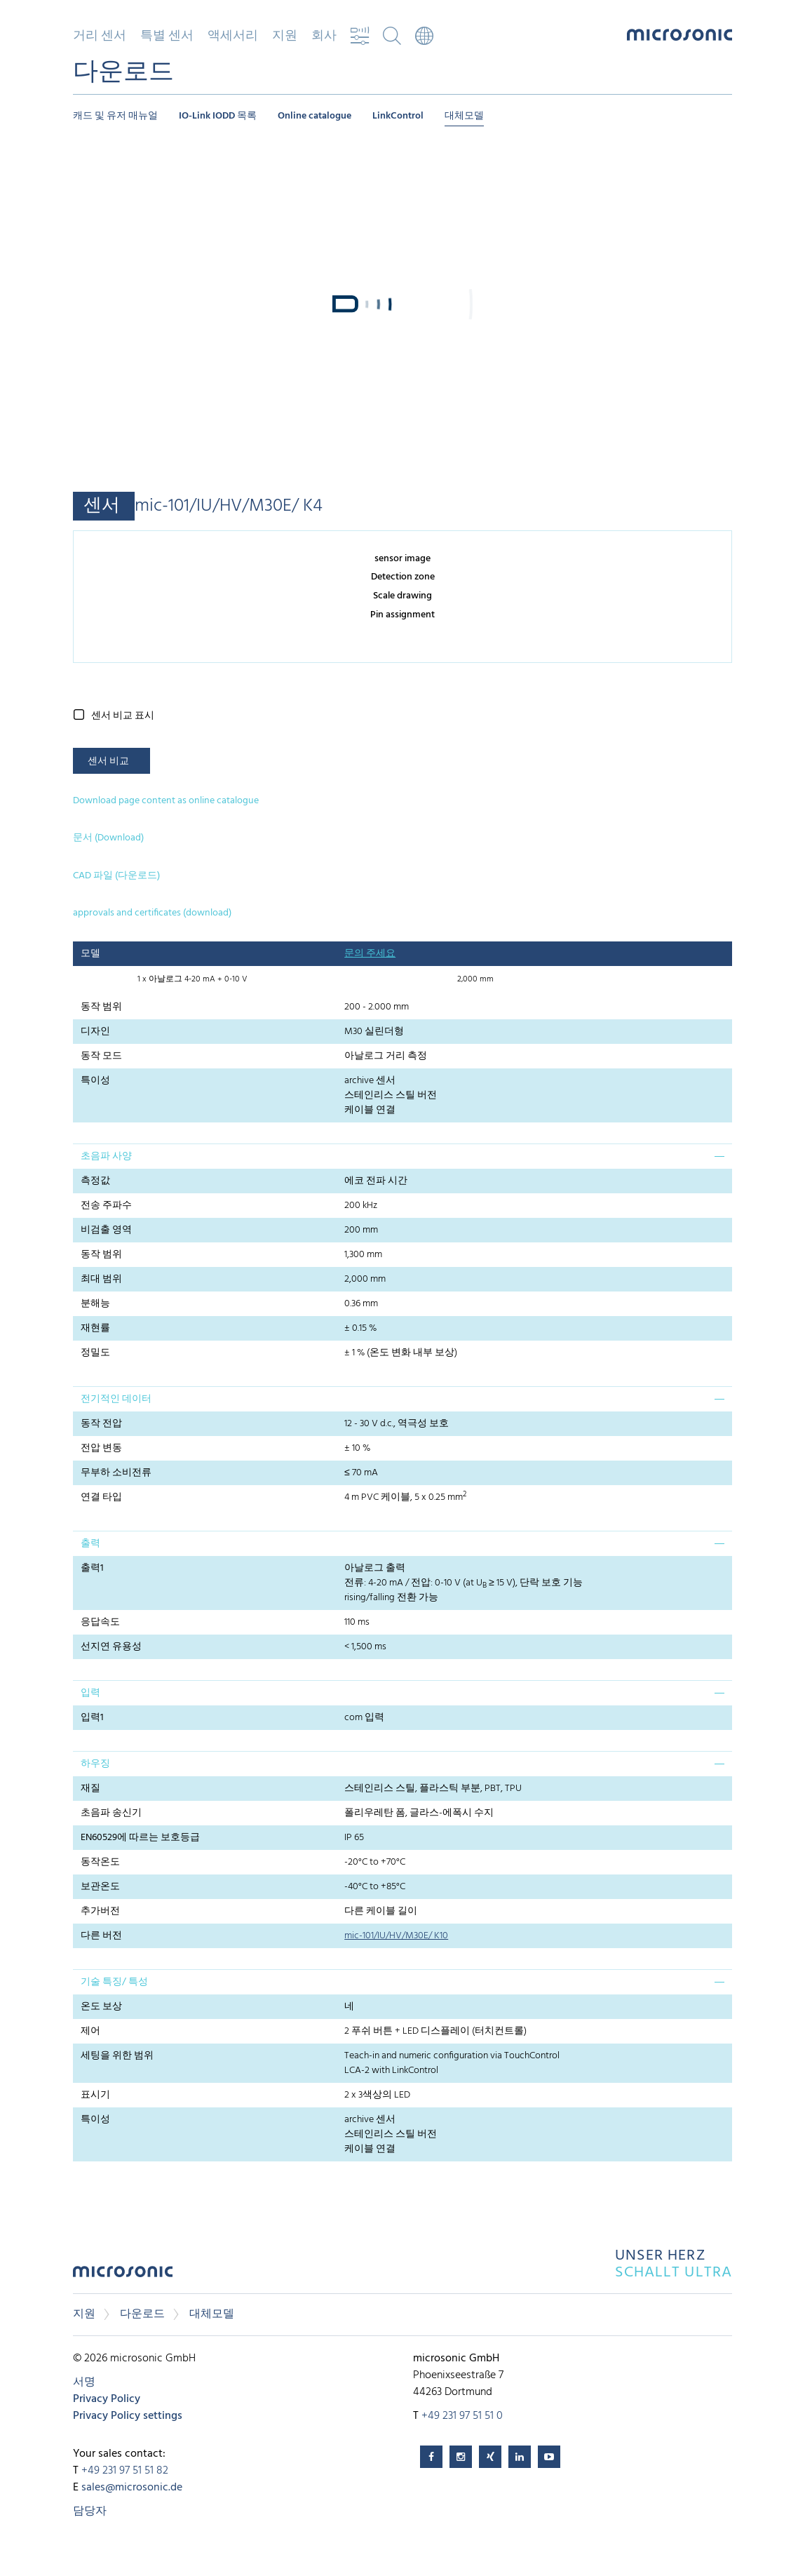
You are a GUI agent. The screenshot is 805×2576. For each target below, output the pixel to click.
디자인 (95, 1032)
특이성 (95, 1081)
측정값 (95, 1181)
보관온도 (100, 1887)
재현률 (95, 1328)
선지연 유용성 (111, 1647)
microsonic (122, 2275)
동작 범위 (101, 1007)
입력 (90, 1693)
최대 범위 (101, 1279)
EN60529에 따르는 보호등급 (140, 1838)
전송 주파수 (106, 1206)
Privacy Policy (106, 2399)
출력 (90, 1543)
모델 (90, 954)
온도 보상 (101, 2007)
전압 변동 (101, 1448)
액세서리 (233, 36)
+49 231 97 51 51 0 (462, 2416)
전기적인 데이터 (116, 1399)
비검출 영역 (106, 1230)
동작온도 (100, 1862)
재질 (90, 1788)
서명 (84, 2382)
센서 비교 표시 (122, 716)
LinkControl (398, 116)
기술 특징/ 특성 (114, 1982)
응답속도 (100, 1622)
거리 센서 (99, 36)
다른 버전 (101, 1936)
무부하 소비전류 (116, 1473)
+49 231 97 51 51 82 (124, 2471)
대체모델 (464, 116)
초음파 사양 (106, 1156)
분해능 (95, 1304)
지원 (284, 36)
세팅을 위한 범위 (117, 2056)
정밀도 (95, 1353)
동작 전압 (101, 1424)
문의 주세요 (369, 954)
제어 (90, 2031)
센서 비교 (108, 761)
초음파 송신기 (111, 1813)
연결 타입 (101, 1497)
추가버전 (100, 1911)
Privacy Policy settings (127, 2416)
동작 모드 (101, 1056)
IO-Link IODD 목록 (218, 116)
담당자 (90, 2511)
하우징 (95, 1764)
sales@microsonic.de (131, 2487)
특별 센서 (167, 36)
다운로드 (142, 2314)
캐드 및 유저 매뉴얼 (115, 116)
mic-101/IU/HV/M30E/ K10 (396, 1936)
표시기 (95, 2095)
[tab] (402, 1156)
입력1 (92, 1718)
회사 (324, 36)
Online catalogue (314, 116)
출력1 (92, 1568)
